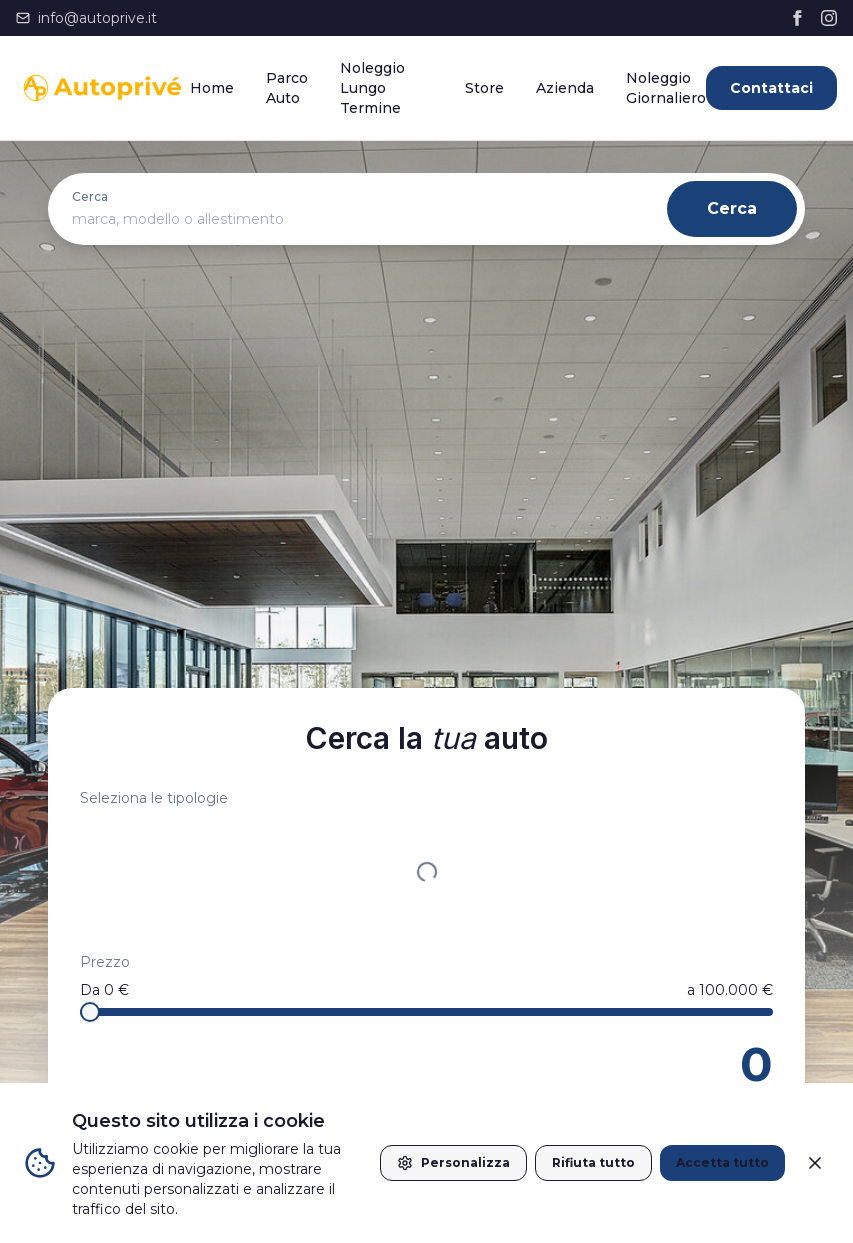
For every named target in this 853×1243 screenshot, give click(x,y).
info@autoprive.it (86, 18)
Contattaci (771, 88)
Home (212, 88)
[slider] (90, 1012)
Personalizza (453, 1163)
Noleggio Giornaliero (666, 88)
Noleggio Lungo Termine (372, 88)
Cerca (732, 208)
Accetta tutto (722, 1162)
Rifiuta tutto (593, 1162)
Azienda (565, 88)
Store (484, 88)
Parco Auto (287, 88)
